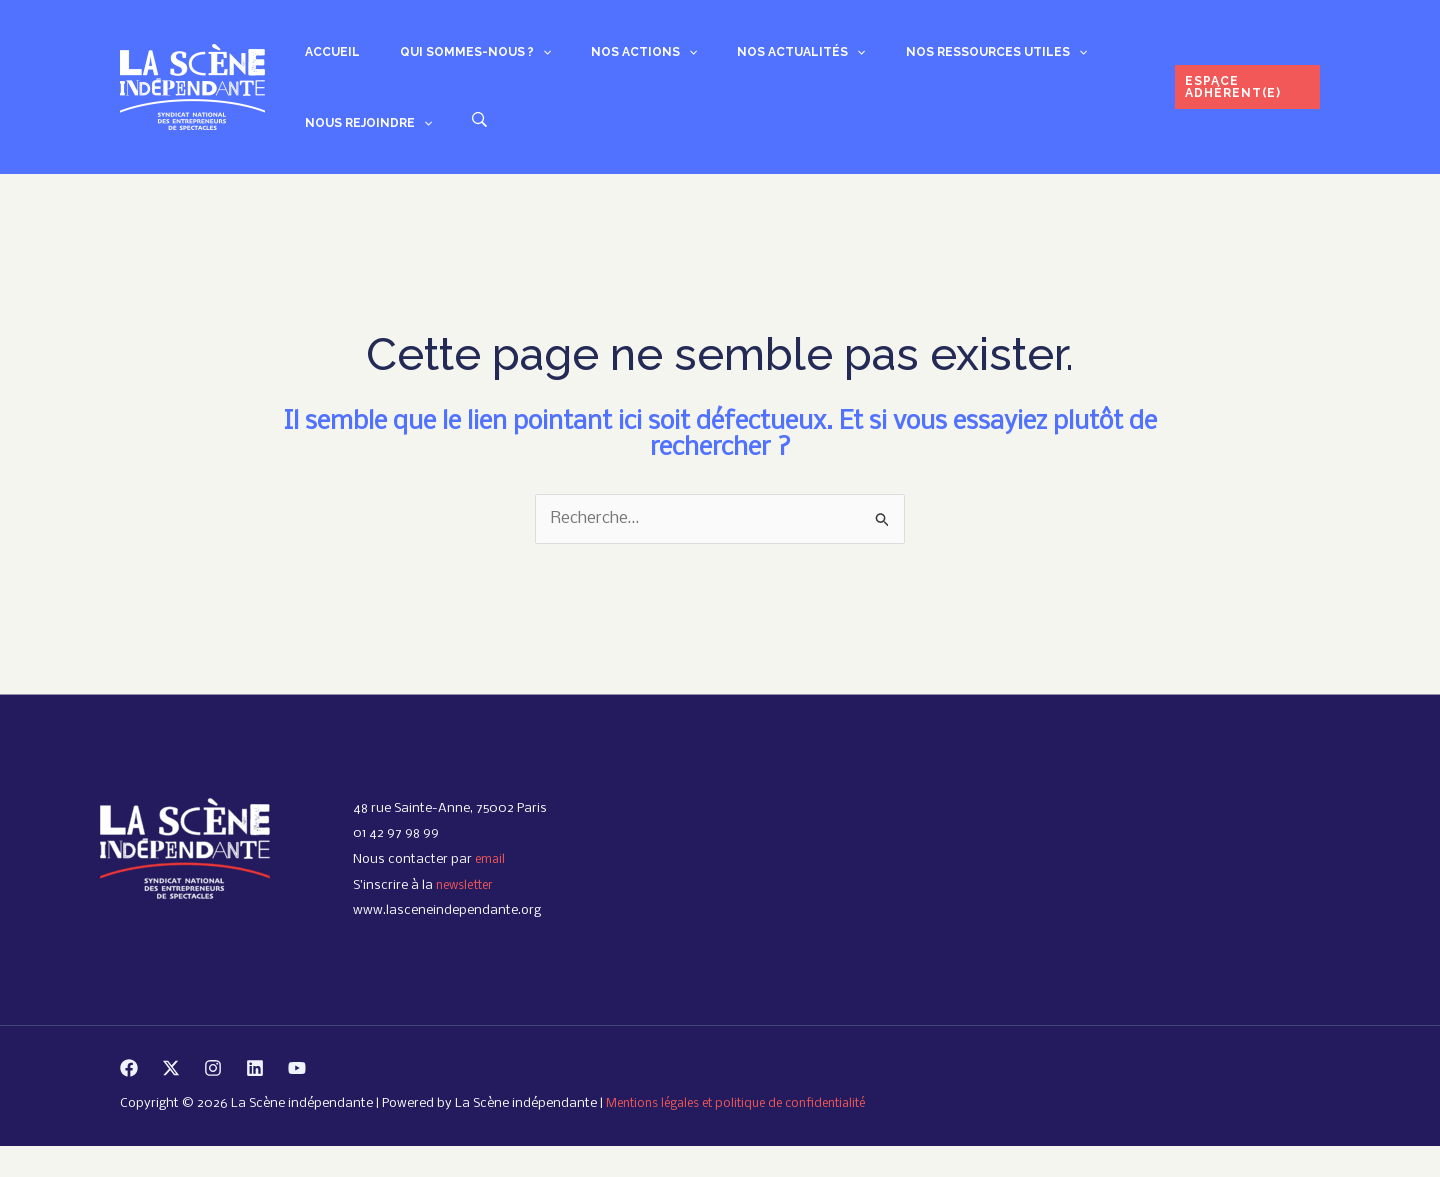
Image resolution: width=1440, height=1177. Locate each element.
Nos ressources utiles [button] (888, 59)
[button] (506, 59)
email (491, 890)
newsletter (468, 915)
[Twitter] (171, 1098)
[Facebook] (129, 1098)
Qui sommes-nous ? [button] (439, 59)
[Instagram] (213, 1098)
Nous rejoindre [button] (1058, 59)
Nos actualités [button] (717, 59)
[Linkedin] (255, 1098)
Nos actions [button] (584, 59)
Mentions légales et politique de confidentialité (747, 1134)
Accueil (320, 59)
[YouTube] (297, 1098)
